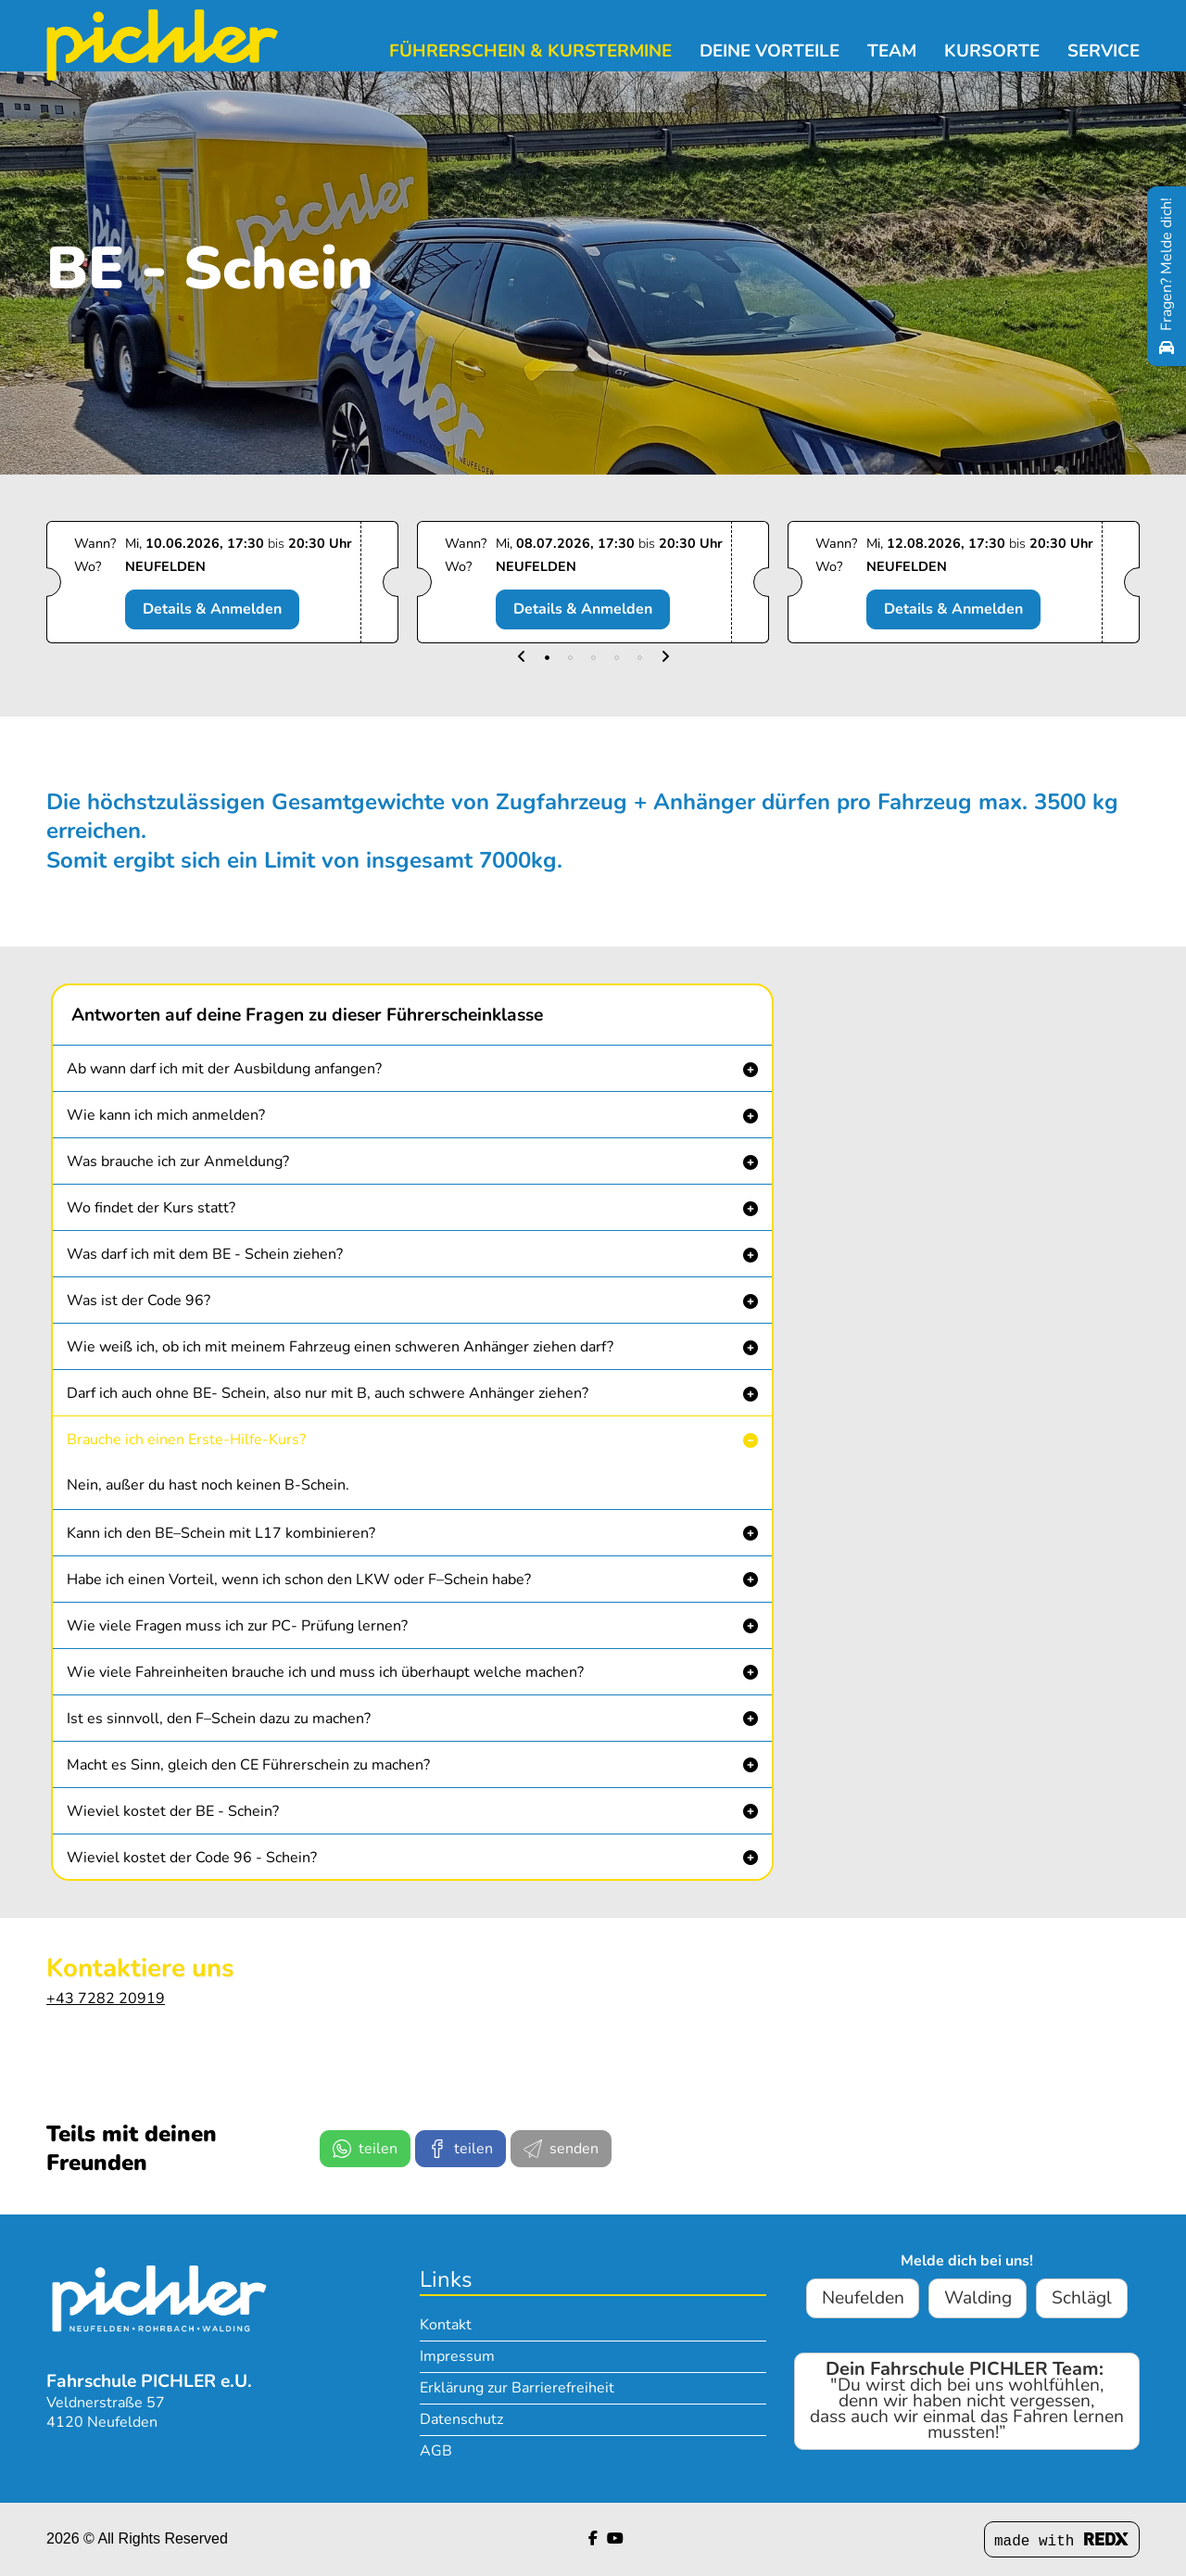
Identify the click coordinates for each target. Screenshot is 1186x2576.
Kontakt (446, 2325)
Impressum (457, 2356)
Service (1103, 51)
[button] (521, 657)
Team (891, 51)
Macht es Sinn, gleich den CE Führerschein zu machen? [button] (248, 1765)
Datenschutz (461, 2419)
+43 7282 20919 (105, 1998)
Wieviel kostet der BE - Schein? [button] (173, 1811)
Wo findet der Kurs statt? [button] (151, 1208)
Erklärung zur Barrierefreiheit (517, 2388)
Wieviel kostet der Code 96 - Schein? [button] (192, 1857)
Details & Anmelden (212, 609)
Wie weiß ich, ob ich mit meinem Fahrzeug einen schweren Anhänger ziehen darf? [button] (340, 1347)
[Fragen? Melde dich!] (1166, 276)
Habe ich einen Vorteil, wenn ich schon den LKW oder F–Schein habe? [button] (299, 1579)
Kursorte (992, 51)
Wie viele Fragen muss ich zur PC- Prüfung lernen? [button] (237, 1626)
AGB (436, 2451)
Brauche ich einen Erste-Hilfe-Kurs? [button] (186, 1439)
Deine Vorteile (769, 51)
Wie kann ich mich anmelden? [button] (166, 1115)
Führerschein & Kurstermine (530, 51)
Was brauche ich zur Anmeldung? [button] (178, 1161)
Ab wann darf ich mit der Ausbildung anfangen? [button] (224, 1069)
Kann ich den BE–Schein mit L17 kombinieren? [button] (221, 1533)
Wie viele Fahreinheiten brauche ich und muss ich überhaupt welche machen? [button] (325, 1672)
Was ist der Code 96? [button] (138, 1300)
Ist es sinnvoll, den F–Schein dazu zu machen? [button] (219, 1718)
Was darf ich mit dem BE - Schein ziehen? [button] (205, 1254)
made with (1061, 2541)
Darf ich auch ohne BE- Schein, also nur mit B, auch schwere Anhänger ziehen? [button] (327, 1393)
